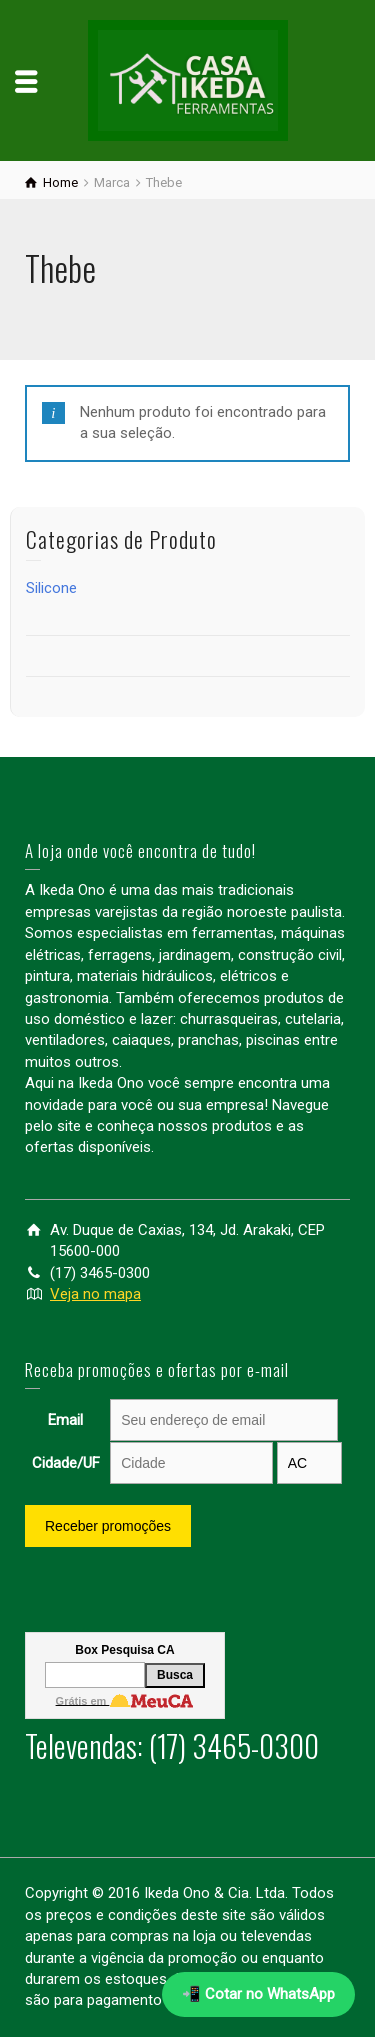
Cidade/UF (66, 1463)
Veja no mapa (95, 1294)
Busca (175, 1675)
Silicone (51, 588)
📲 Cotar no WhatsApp (258, 1994)
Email (65, 1420)
